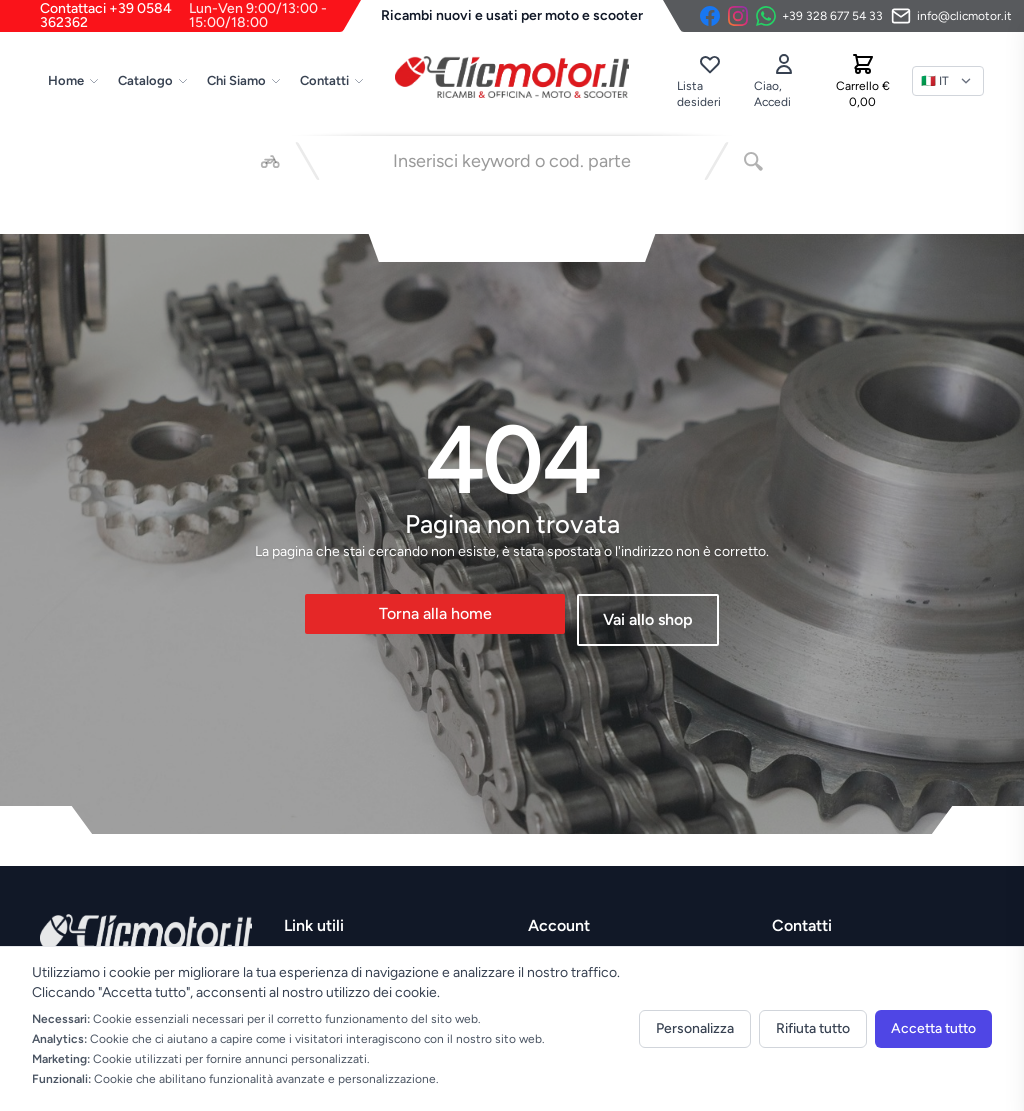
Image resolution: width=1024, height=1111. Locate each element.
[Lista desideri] (709, 81)
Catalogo (153, 80)
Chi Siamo (244, 80)
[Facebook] (710, 16)
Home (74, 80)
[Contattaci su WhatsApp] (819, 16)
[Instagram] (738, 16)
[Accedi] (784, 81)
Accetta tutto (933, 1028)
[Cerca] (753, 161)
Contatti (332, 80)
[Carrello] (863, 81)
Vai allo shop (648, 619)
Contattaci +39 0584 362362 (200, 16)
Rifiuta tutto (813, 1028)
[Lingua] (948, 81)
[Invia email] (951, 16)
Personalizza (695, 1028)
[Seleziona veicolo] (270, 161)
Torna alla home (435, 613)
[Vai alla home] (512, 77)
